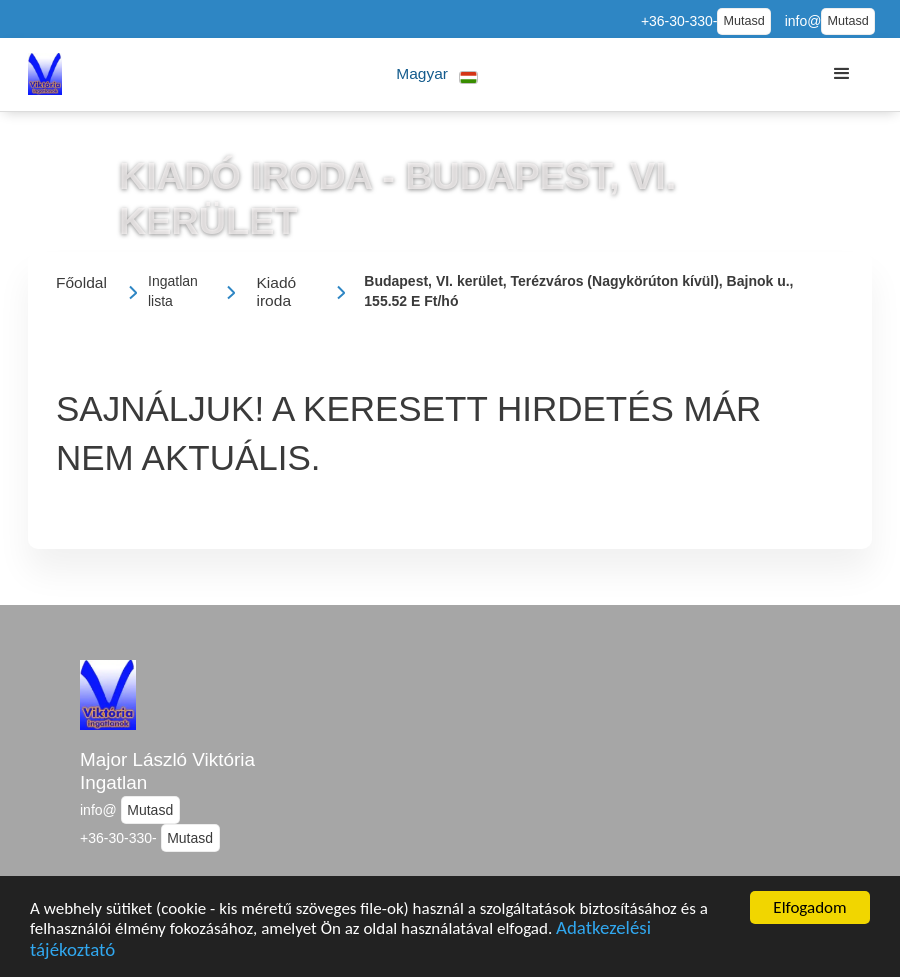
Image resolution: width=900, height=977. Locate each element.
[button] (437, 74)
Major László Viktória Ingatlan (167, 771)
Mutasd (743, 21)
